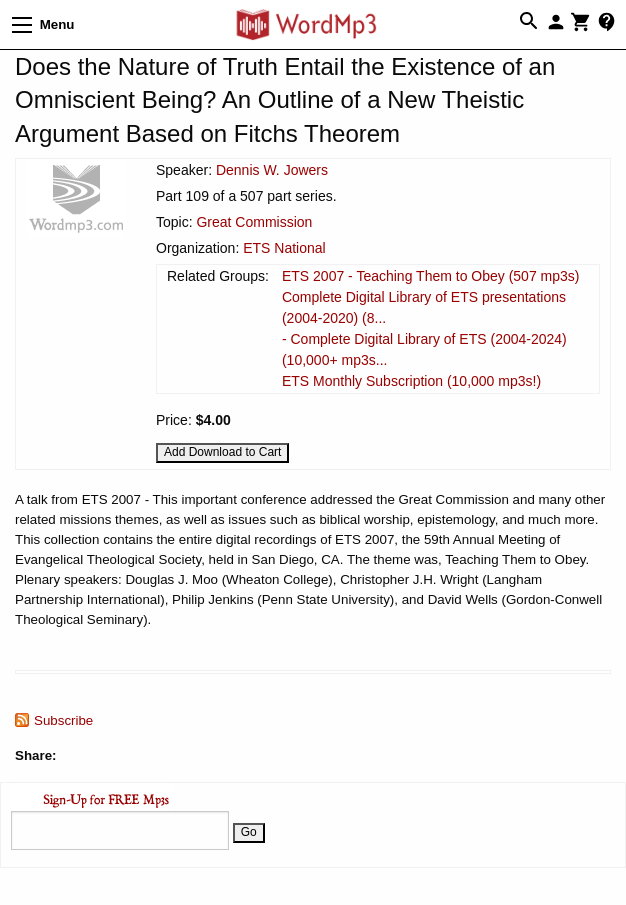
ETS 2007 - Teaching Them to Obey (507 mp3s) (431, 276)
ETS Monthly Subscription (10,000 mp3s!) (411, 381)
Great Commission (254, 222)
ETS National (284, 248)
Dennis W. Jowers (272, 170)
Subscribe (63, 720)
